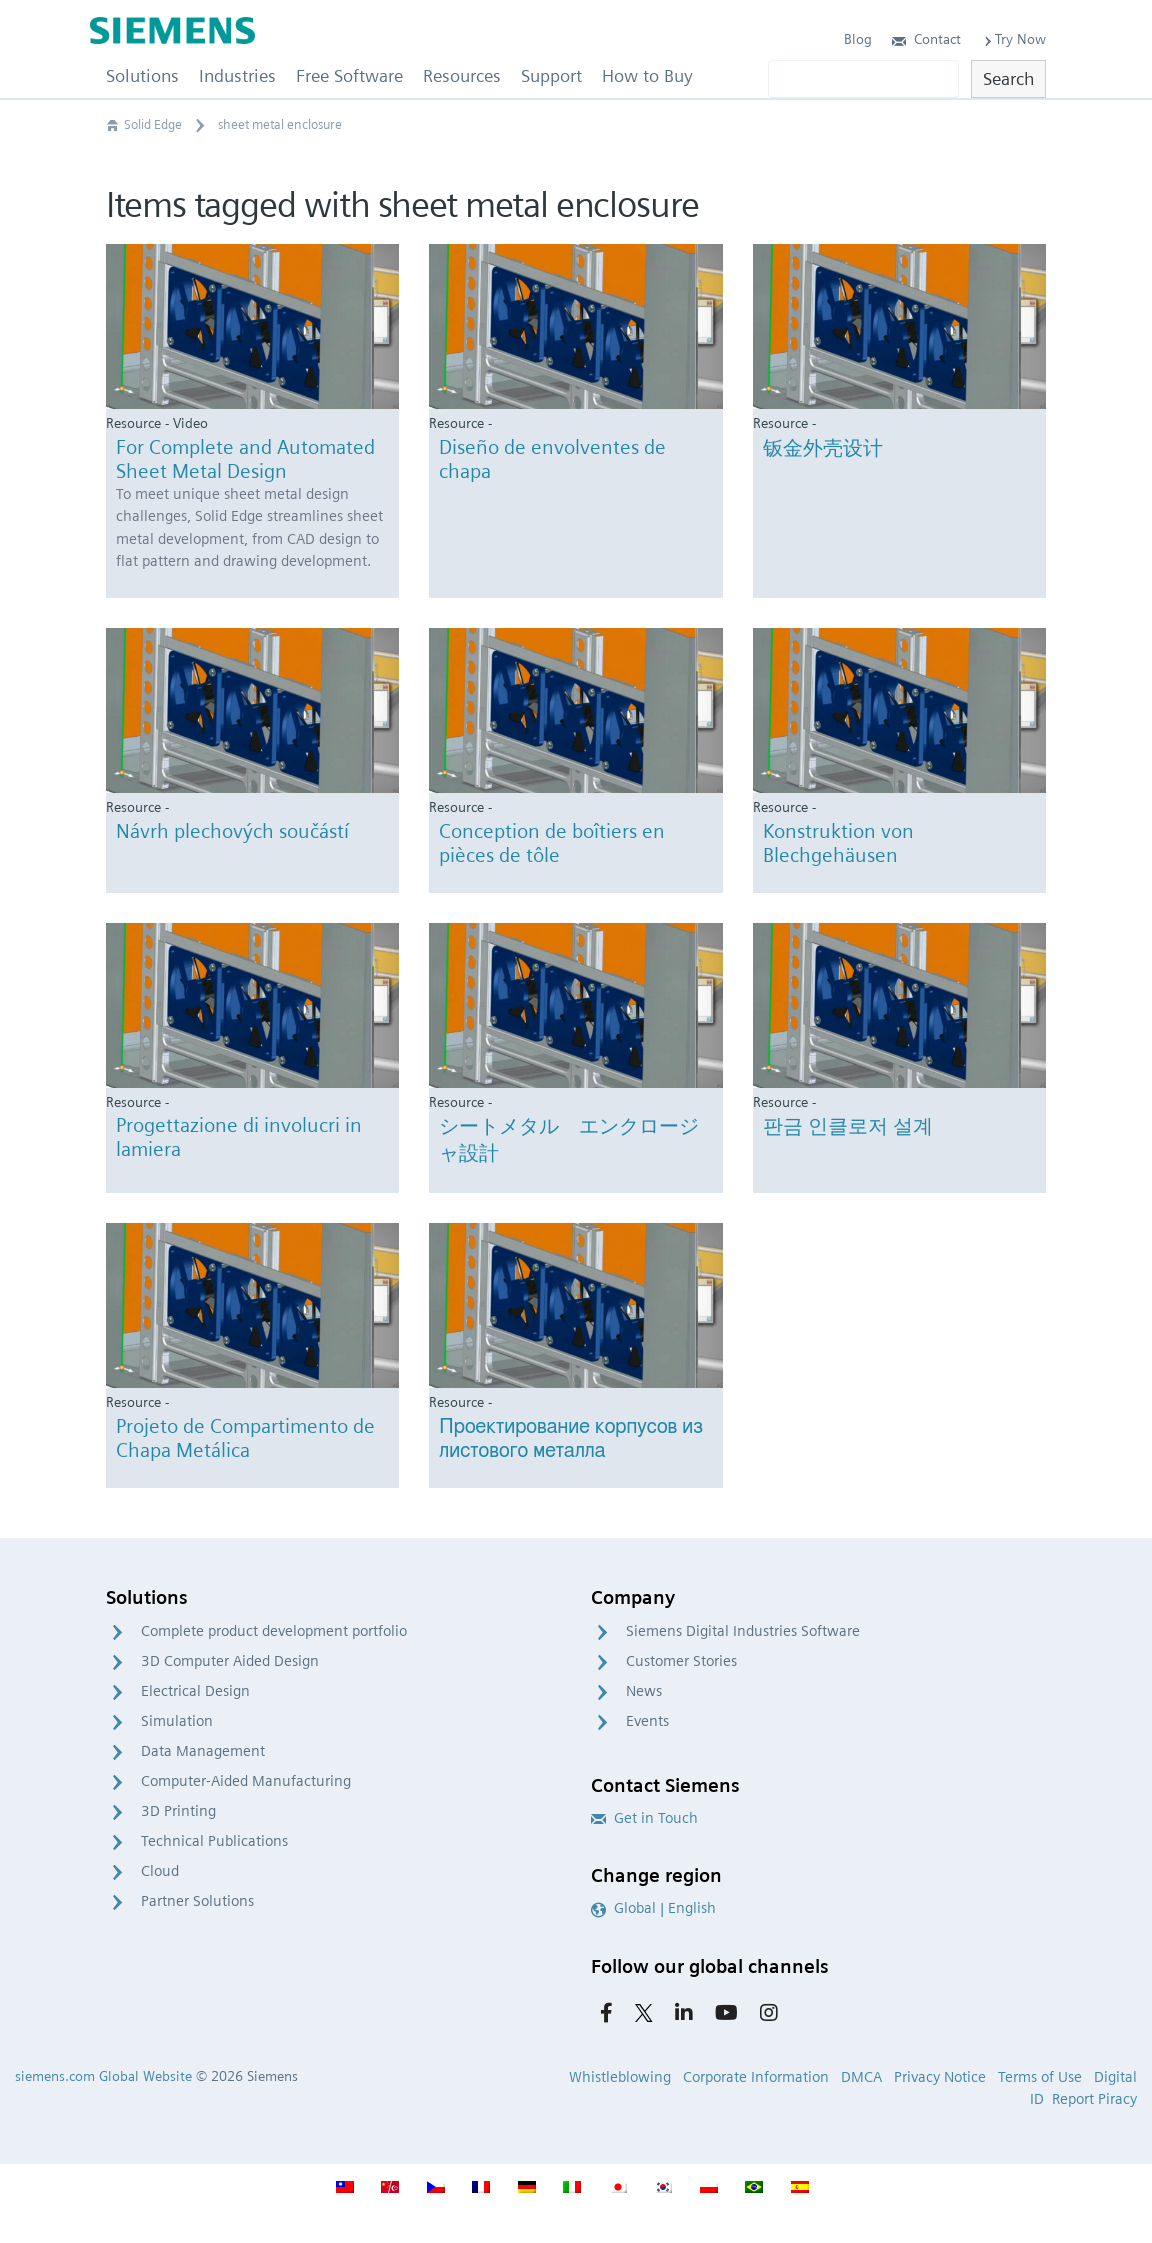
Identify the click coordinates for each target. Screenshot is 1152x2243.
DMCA (861, 2077)
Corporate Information (756, 2077)
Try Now (1013, 39)
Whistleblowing (620, 2077)
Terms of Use (1040, 2077)
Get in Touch (644, 1818)
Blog (858, 39)
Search (1008, 78)
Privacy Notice (940, 2077)
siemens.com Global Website (103, 2076)
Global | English (653, 1908)
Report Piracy (1094, 2099)
